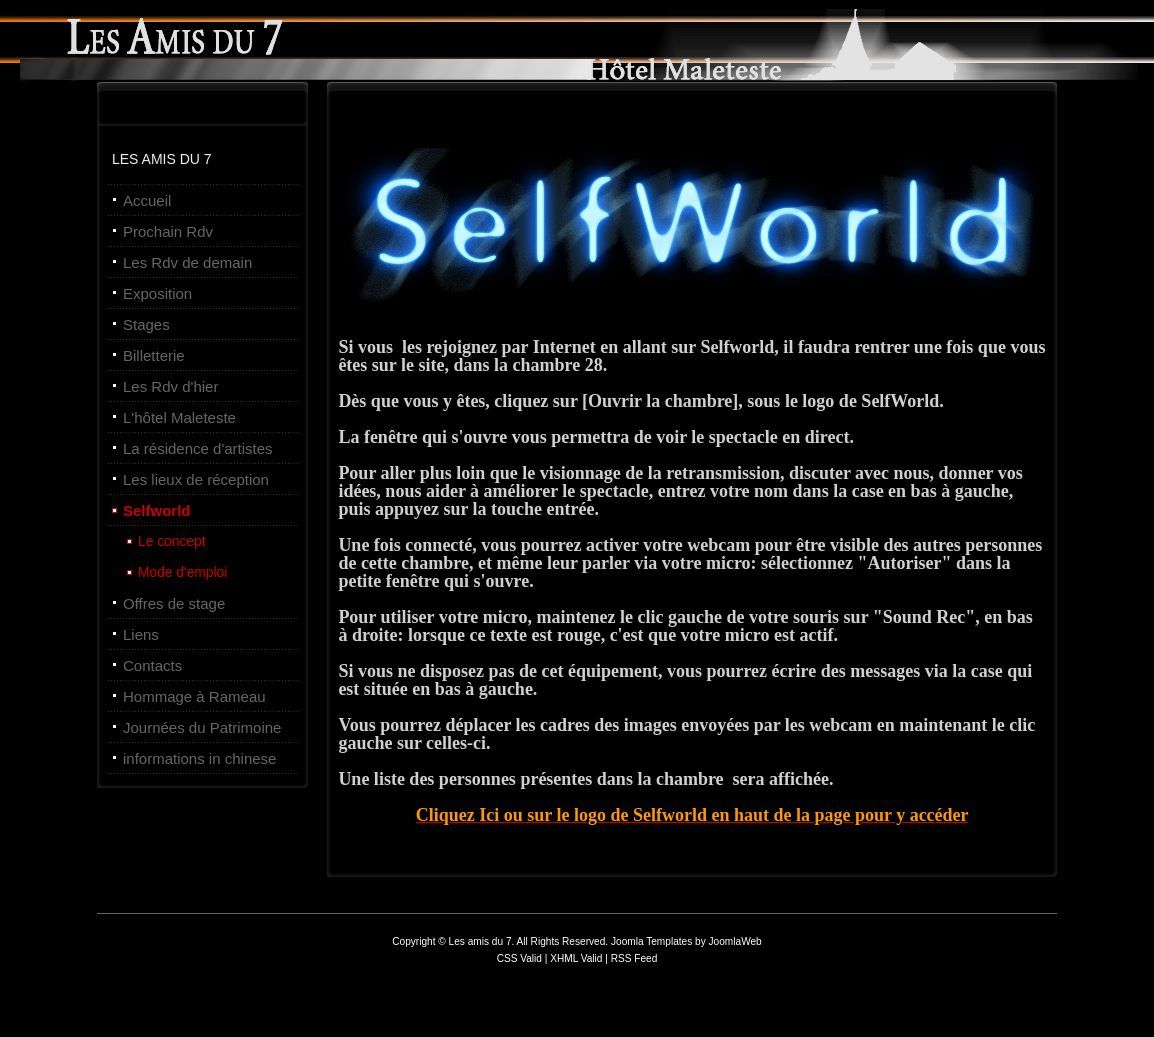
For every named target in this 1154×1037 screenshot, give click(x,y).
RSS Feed (634, 958)
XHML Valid (576, 958)
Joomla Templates (651, 941)
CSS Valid (521, 958)
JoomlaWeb (735, 941)
